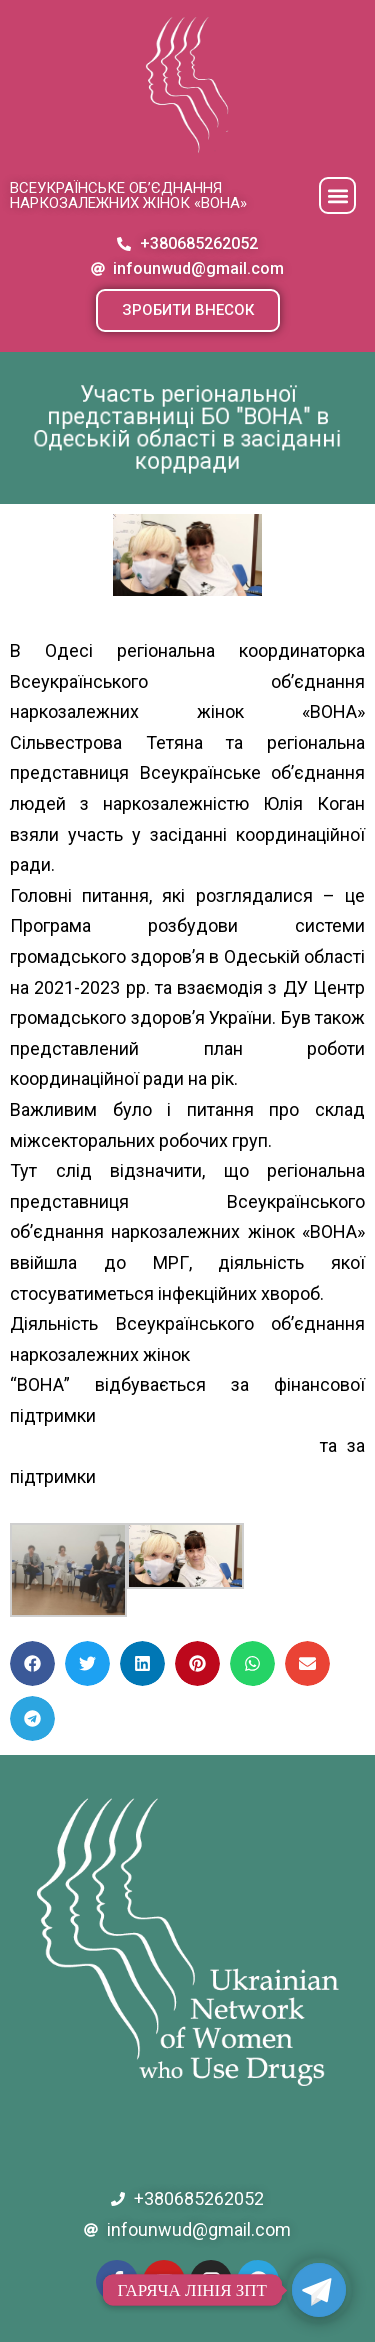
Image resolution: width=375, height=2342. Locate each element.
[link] (165, 1476)
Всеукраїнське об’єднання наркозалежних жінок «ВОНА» (128, 195)
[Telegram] (319, 2290)
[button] (337, 195)
